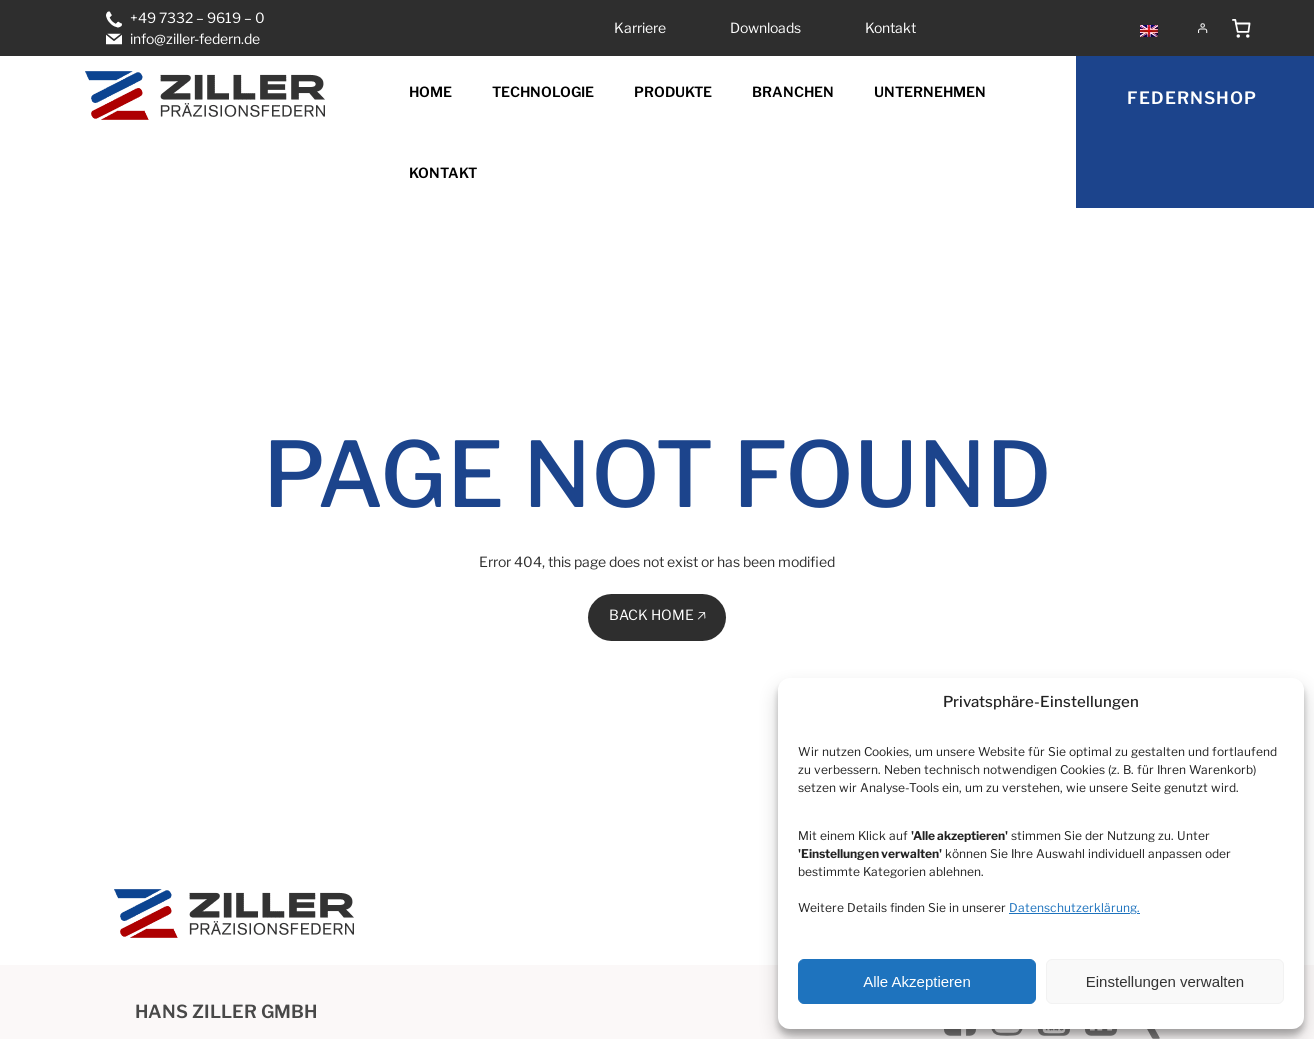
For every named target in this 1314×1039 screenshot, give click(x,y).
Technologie (543, 91)
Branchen (793, 91)
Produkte (673, 91)
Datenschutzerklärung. (1074, 907)
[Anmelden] (1202, 28)
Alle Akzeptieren (917, 981)
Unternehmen (930, 91)
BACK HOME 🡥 (657, 614)
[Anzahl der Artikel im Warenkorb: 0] (1242, 28)
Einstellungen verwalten (1165, 981)
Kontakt (443, 172)
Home (430, 91)
